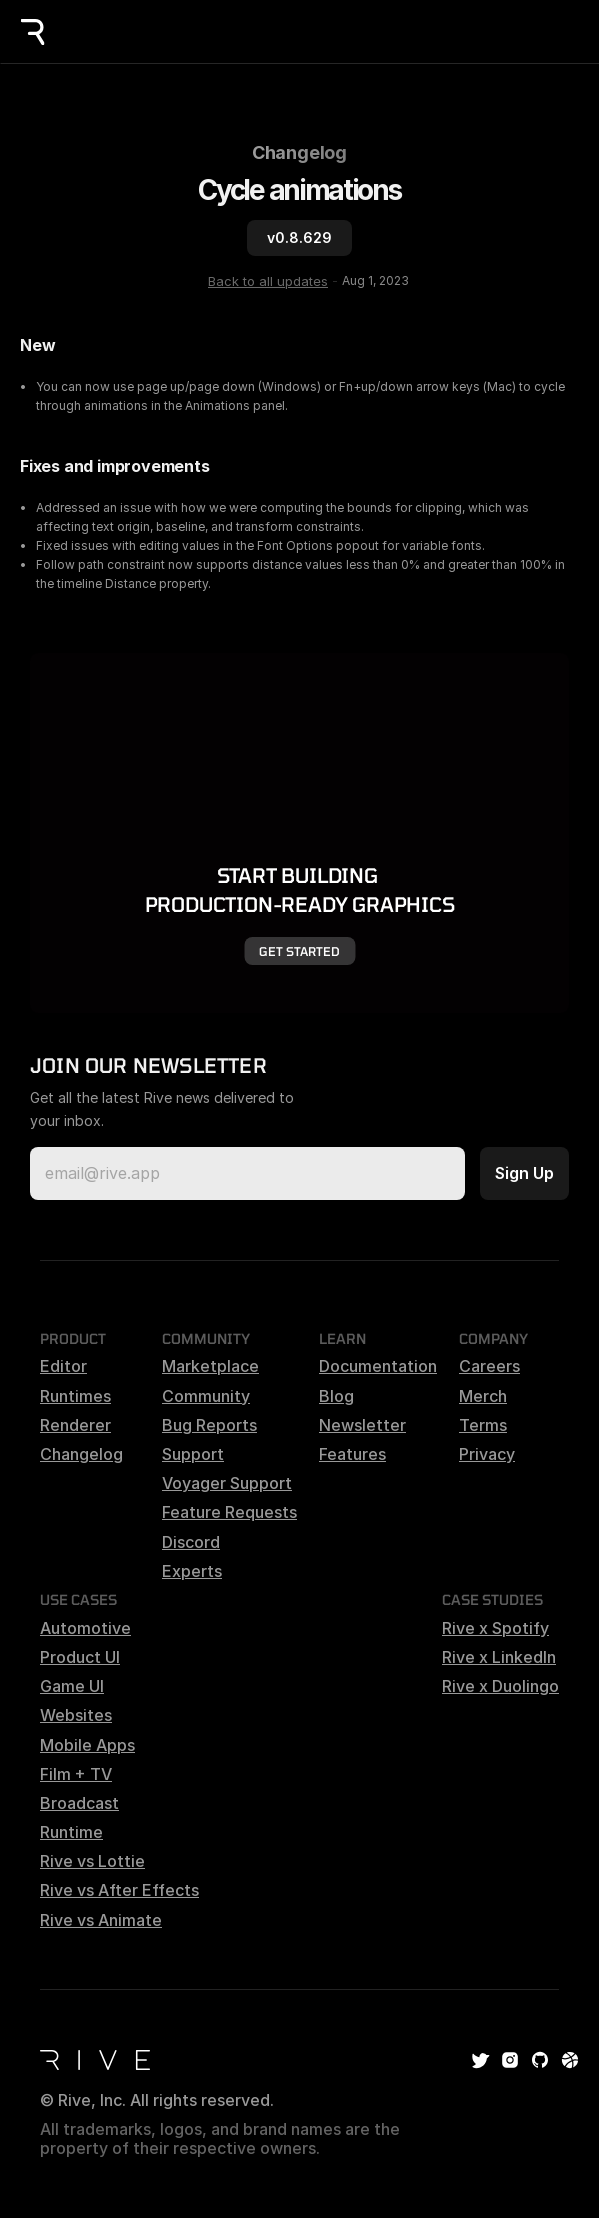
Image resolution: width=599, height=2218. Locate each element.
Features (352, 1454)
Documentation (378, 1366)
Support (193, 1454)
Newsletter (362, 1425)
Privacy (487, 1454)
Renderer (75, 1425)
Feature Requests (229, 1512)
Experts (192, 1571)
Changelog (299, 152)
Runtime (71, 1832)
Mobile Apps (87, 1745)
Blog (336, 1396)
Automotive (85, 1628)
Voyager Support (227, 1483)
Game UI (72, 1686)
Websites (76, 1715)
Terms (483, 1425)
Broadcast (79, 1803)
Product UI (80, 1657)
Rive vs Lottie (92, 1861)
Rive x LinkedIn (499, 1657)
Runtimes (75, 1396)
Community (206, 1396)
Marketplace (210, 1366)
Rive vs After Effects (119, 1890)
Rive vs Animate (101, 1920)
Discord (191, 1542)
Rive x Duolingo (500, 1686)
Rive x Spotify (495, 1628)
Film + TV (76, 1774)
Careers (489, 1366)
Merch (483, 1396)
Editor (63, 1366)
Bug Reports (209, 1425)
